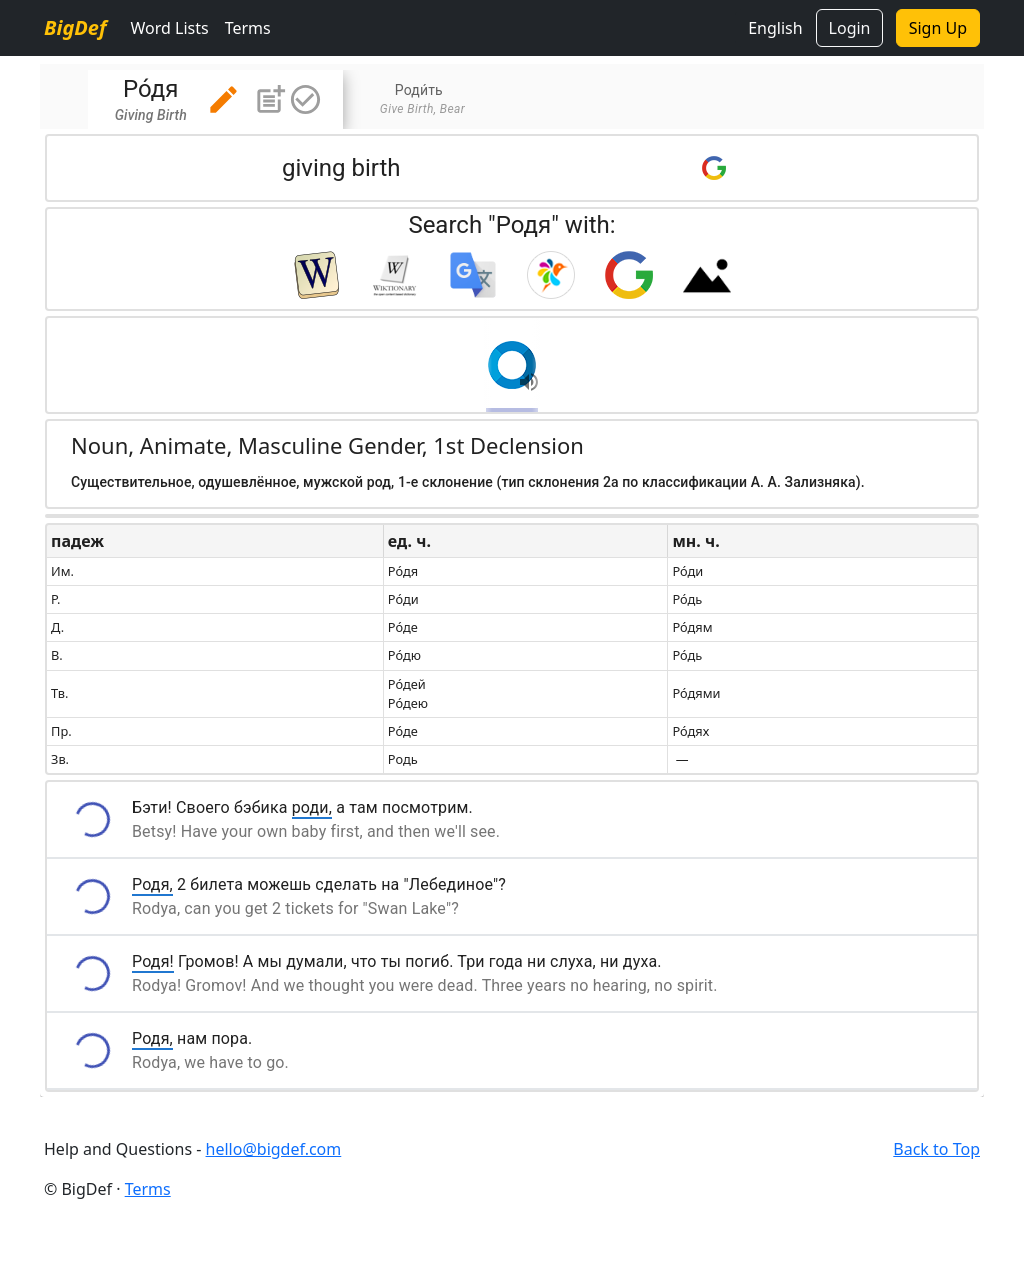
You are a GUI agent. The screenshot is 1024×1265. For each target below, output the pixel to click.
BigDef (75, 27)
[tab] (215, 99)
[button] (223, 99)
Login (850, 28)
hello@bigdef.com (274, 1149)
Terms (248, 28)
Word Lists (169, 28)
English (775, 28)
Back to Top (936, 1149)
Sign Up (938, 28)
